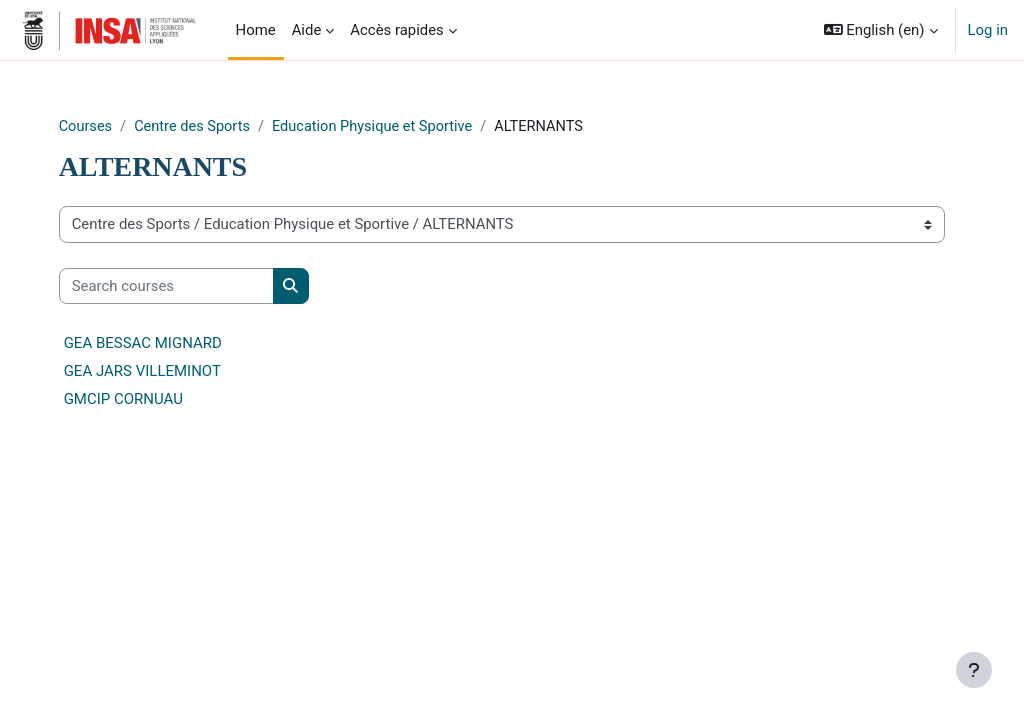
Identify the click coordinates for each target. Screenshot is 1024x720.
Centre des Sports (230, 127)
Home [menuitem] (256, 30)
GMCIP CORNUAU (158, 400)
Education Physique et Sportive (414, 127)
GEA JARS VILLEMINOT (177, 372)
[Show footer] (974, 670)
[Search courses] (201, 286)
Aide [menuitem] (307, 30)
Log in (988, 30)
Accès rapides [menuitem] (397, 30)
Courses (121, 127)
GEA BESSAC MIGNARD (178, 344)
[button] (881, 30)
